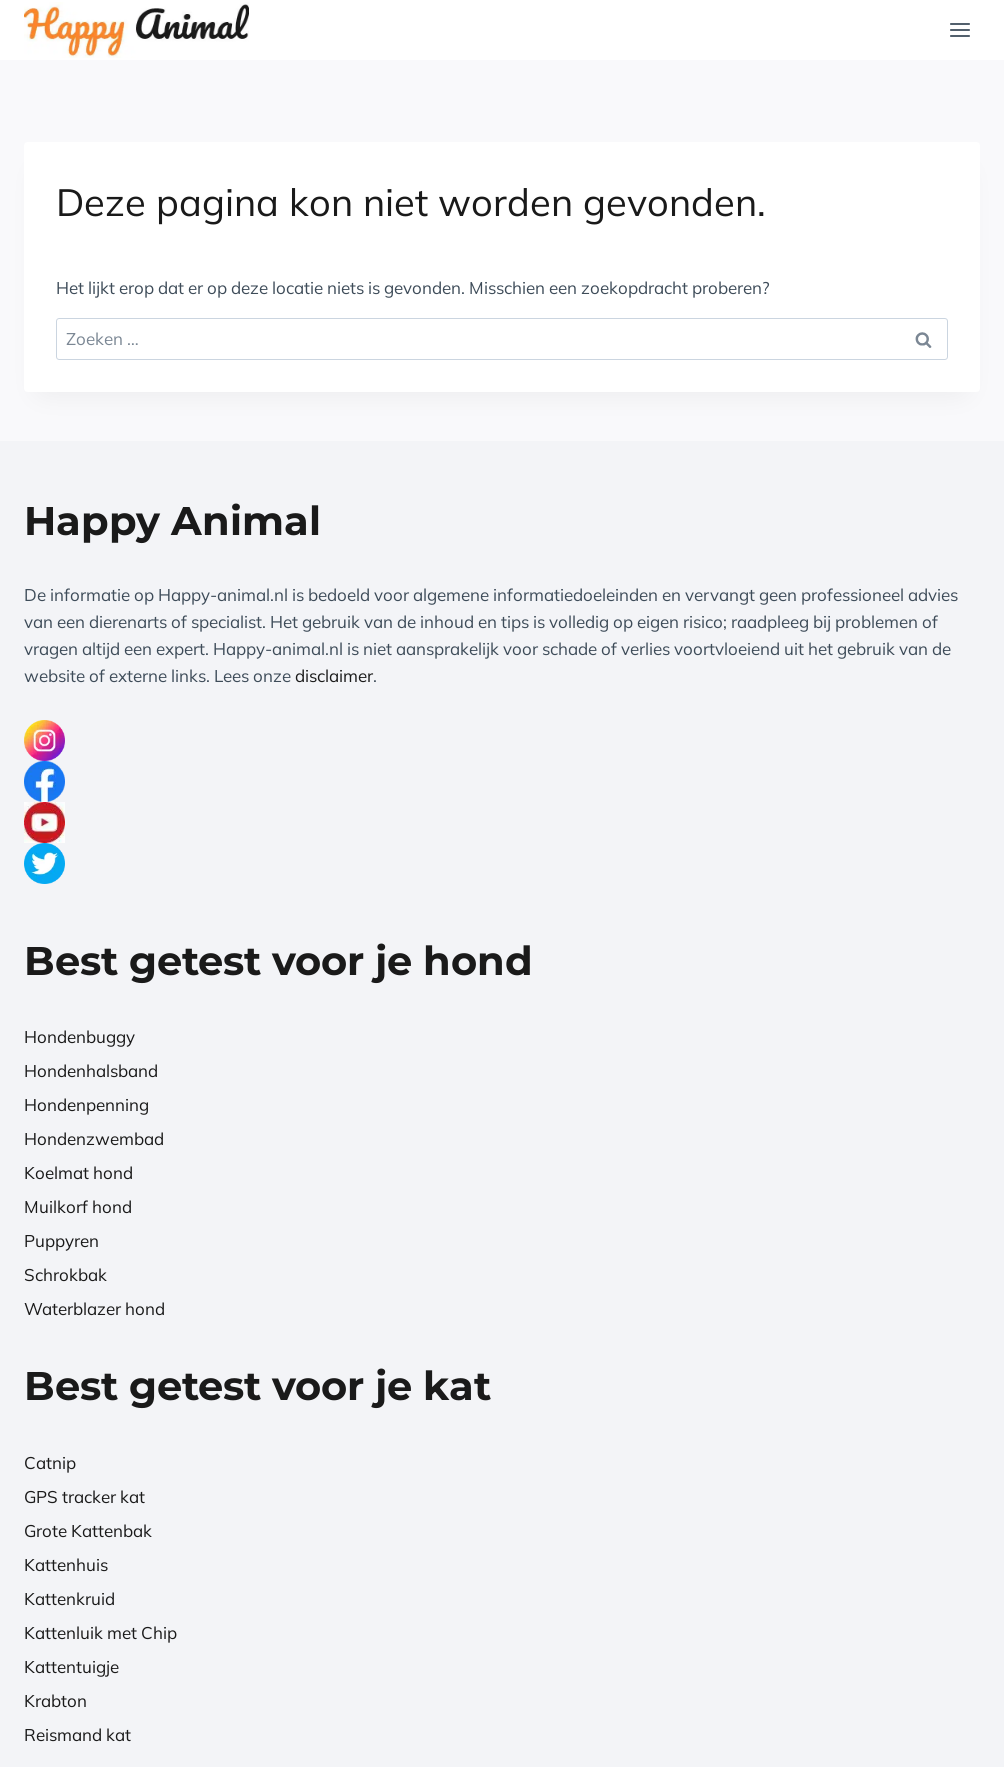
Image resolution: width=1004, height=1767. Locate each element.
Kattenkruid (69, 1598)
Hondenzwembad (94, 1138)
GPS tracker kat (84, 1496)
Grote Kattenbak (88, 1530)
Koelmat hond (78, 1172)
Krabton (55, 1700)
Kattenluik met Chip (100, 1632)
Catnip (50, 1462)
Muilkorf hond (78, 1206)
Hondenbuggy (79, 1036)
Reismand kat (77, 1734)
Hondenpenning (86, 1104)
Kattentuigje (71, 1666)
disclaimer (334, 675)
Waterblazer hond (94, 1308)
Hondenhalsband (91, 1070)
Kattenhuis (66, 1564)
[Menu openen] (959, 29)
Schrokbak (65, 1274)
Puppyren (61, 1240)
